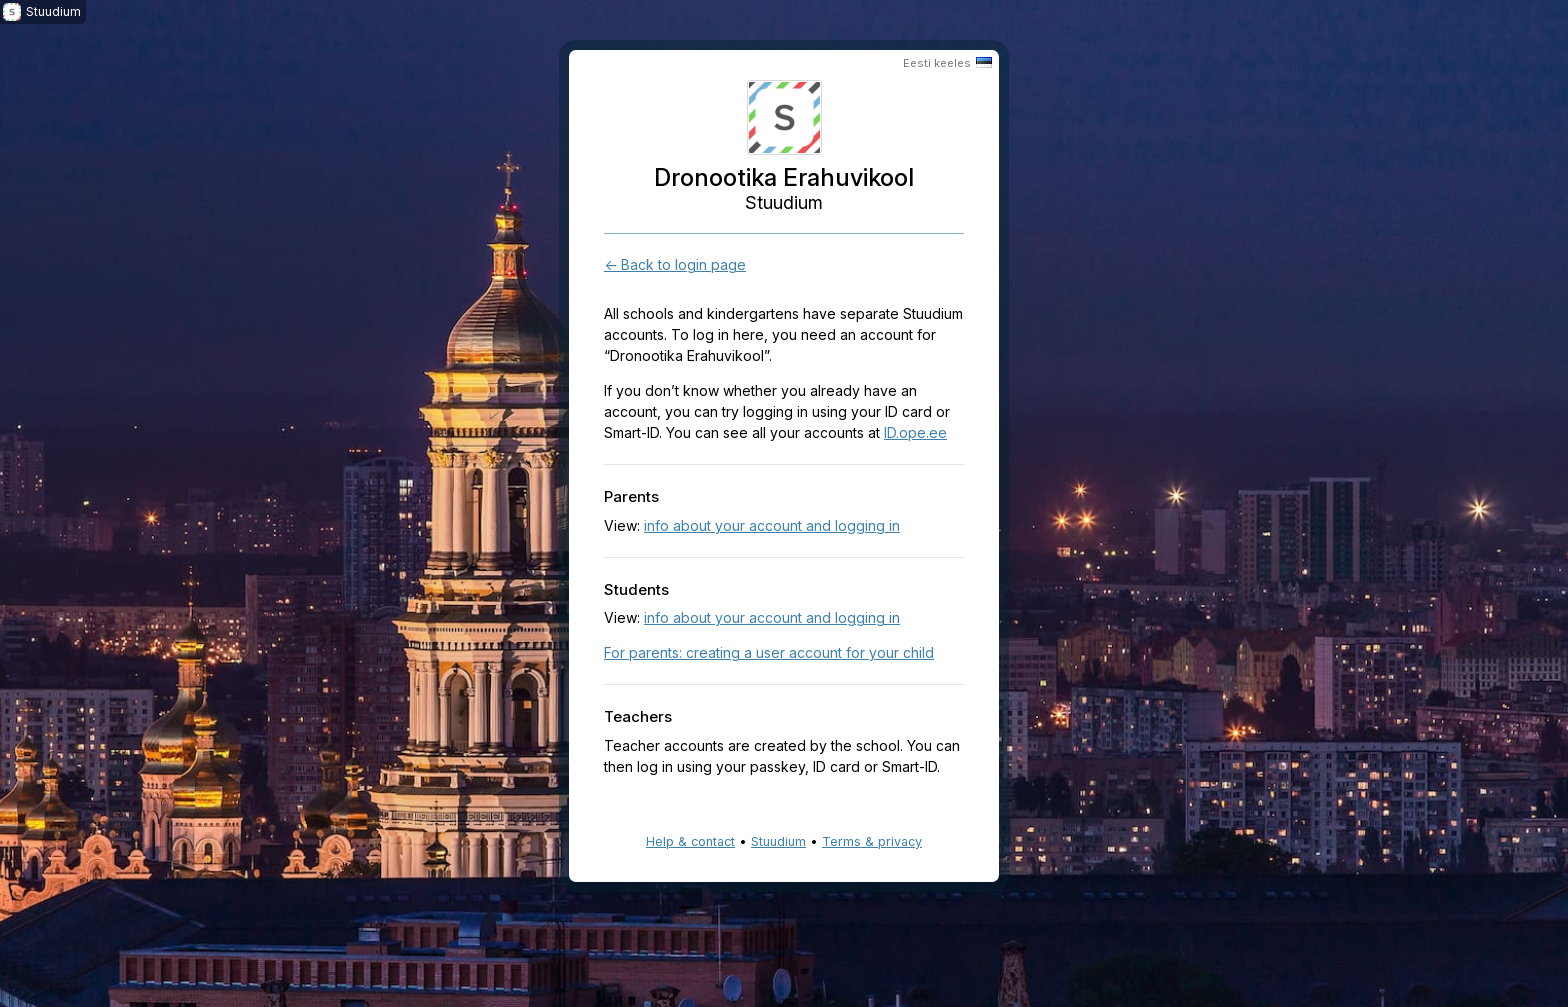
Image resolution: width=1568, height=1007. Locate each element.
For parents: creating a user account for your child (769, 652)
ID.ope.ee (915, 432)
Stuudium (778, 841)
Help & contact (690, 841)
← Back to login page (675, 264)
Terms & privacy (872, 841)
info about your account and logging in (772, 525)
